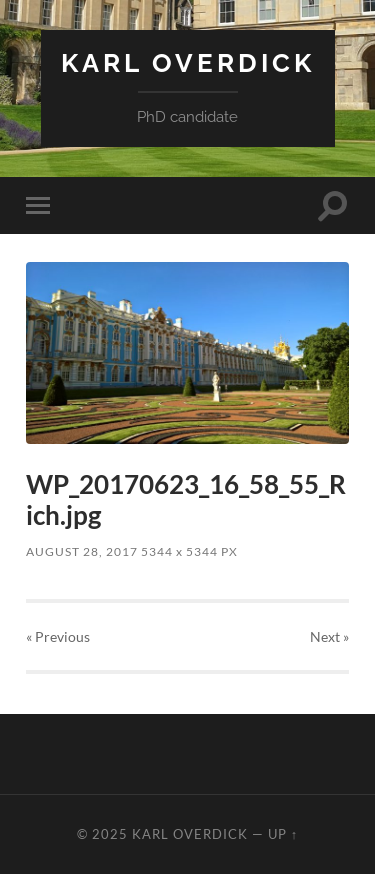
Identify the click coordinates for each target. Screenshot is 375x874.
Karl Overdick (188, 62)
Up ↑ (283, 834)
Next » (329, 636)
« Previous (58, 636)
